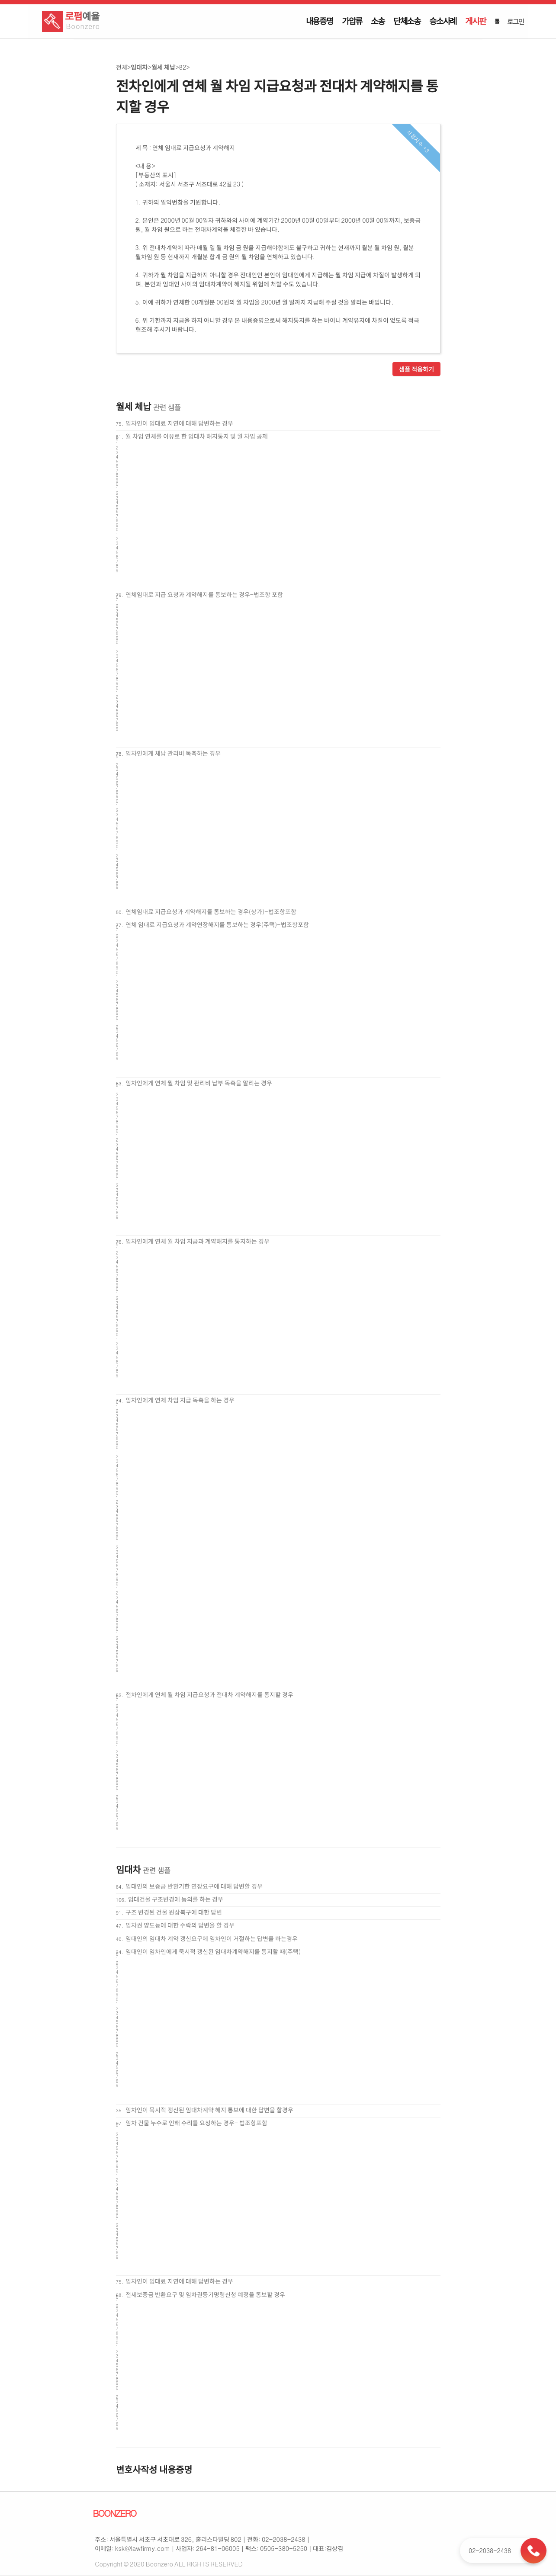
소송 (378, 21)
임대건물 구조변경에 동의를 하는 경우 (175, 1899)
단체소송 (407, 21)
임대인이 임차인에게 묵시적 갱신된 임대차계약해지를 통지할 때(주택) (213, 1951)
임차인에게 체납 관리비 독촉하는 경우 (173, 753)
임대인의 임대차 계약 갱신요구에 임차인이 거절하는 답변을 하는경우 (211, 1938)
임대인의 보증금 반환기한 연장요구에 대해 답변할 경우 (194, 1886)
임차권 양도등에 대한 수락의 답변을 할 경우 (180, 1925)
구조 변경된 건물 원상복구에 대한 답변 (173, 1912)
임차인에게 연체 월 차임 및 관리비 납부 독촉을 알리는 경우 (198, 1082)
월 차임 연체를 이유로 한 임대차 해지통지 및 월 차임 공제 (196, 436)
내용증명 (319, 21)
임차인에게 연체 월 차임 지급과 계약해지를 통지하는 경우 (197, 1241)
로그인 (515, 21)
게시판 (475, 21)
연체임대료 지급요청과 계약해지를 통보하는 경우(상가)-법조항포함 (210, 911)
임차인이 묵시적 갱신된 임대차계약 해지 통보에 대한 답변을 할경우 (209, 2109)
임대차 (139, 67)
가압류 (352, 21)
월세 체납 (163, 67)
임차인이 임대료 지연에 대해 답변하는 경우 (179, 423)
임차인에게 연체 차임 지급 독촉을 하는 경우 (180, 1399)
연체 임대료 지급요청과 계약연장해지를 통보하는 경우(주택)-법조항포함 (217, 924)
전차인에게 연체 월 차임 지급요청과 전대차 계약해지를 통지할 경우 (209, 1694)
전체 (121, 67)
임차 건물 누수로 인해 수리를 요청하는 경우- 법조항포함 (196, 2122)
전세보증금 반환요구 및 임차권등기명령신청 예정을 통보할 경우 (205, 2294)
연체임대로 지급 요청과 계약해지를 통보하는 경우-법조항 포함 (204, 594)
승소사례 (442, 21)
